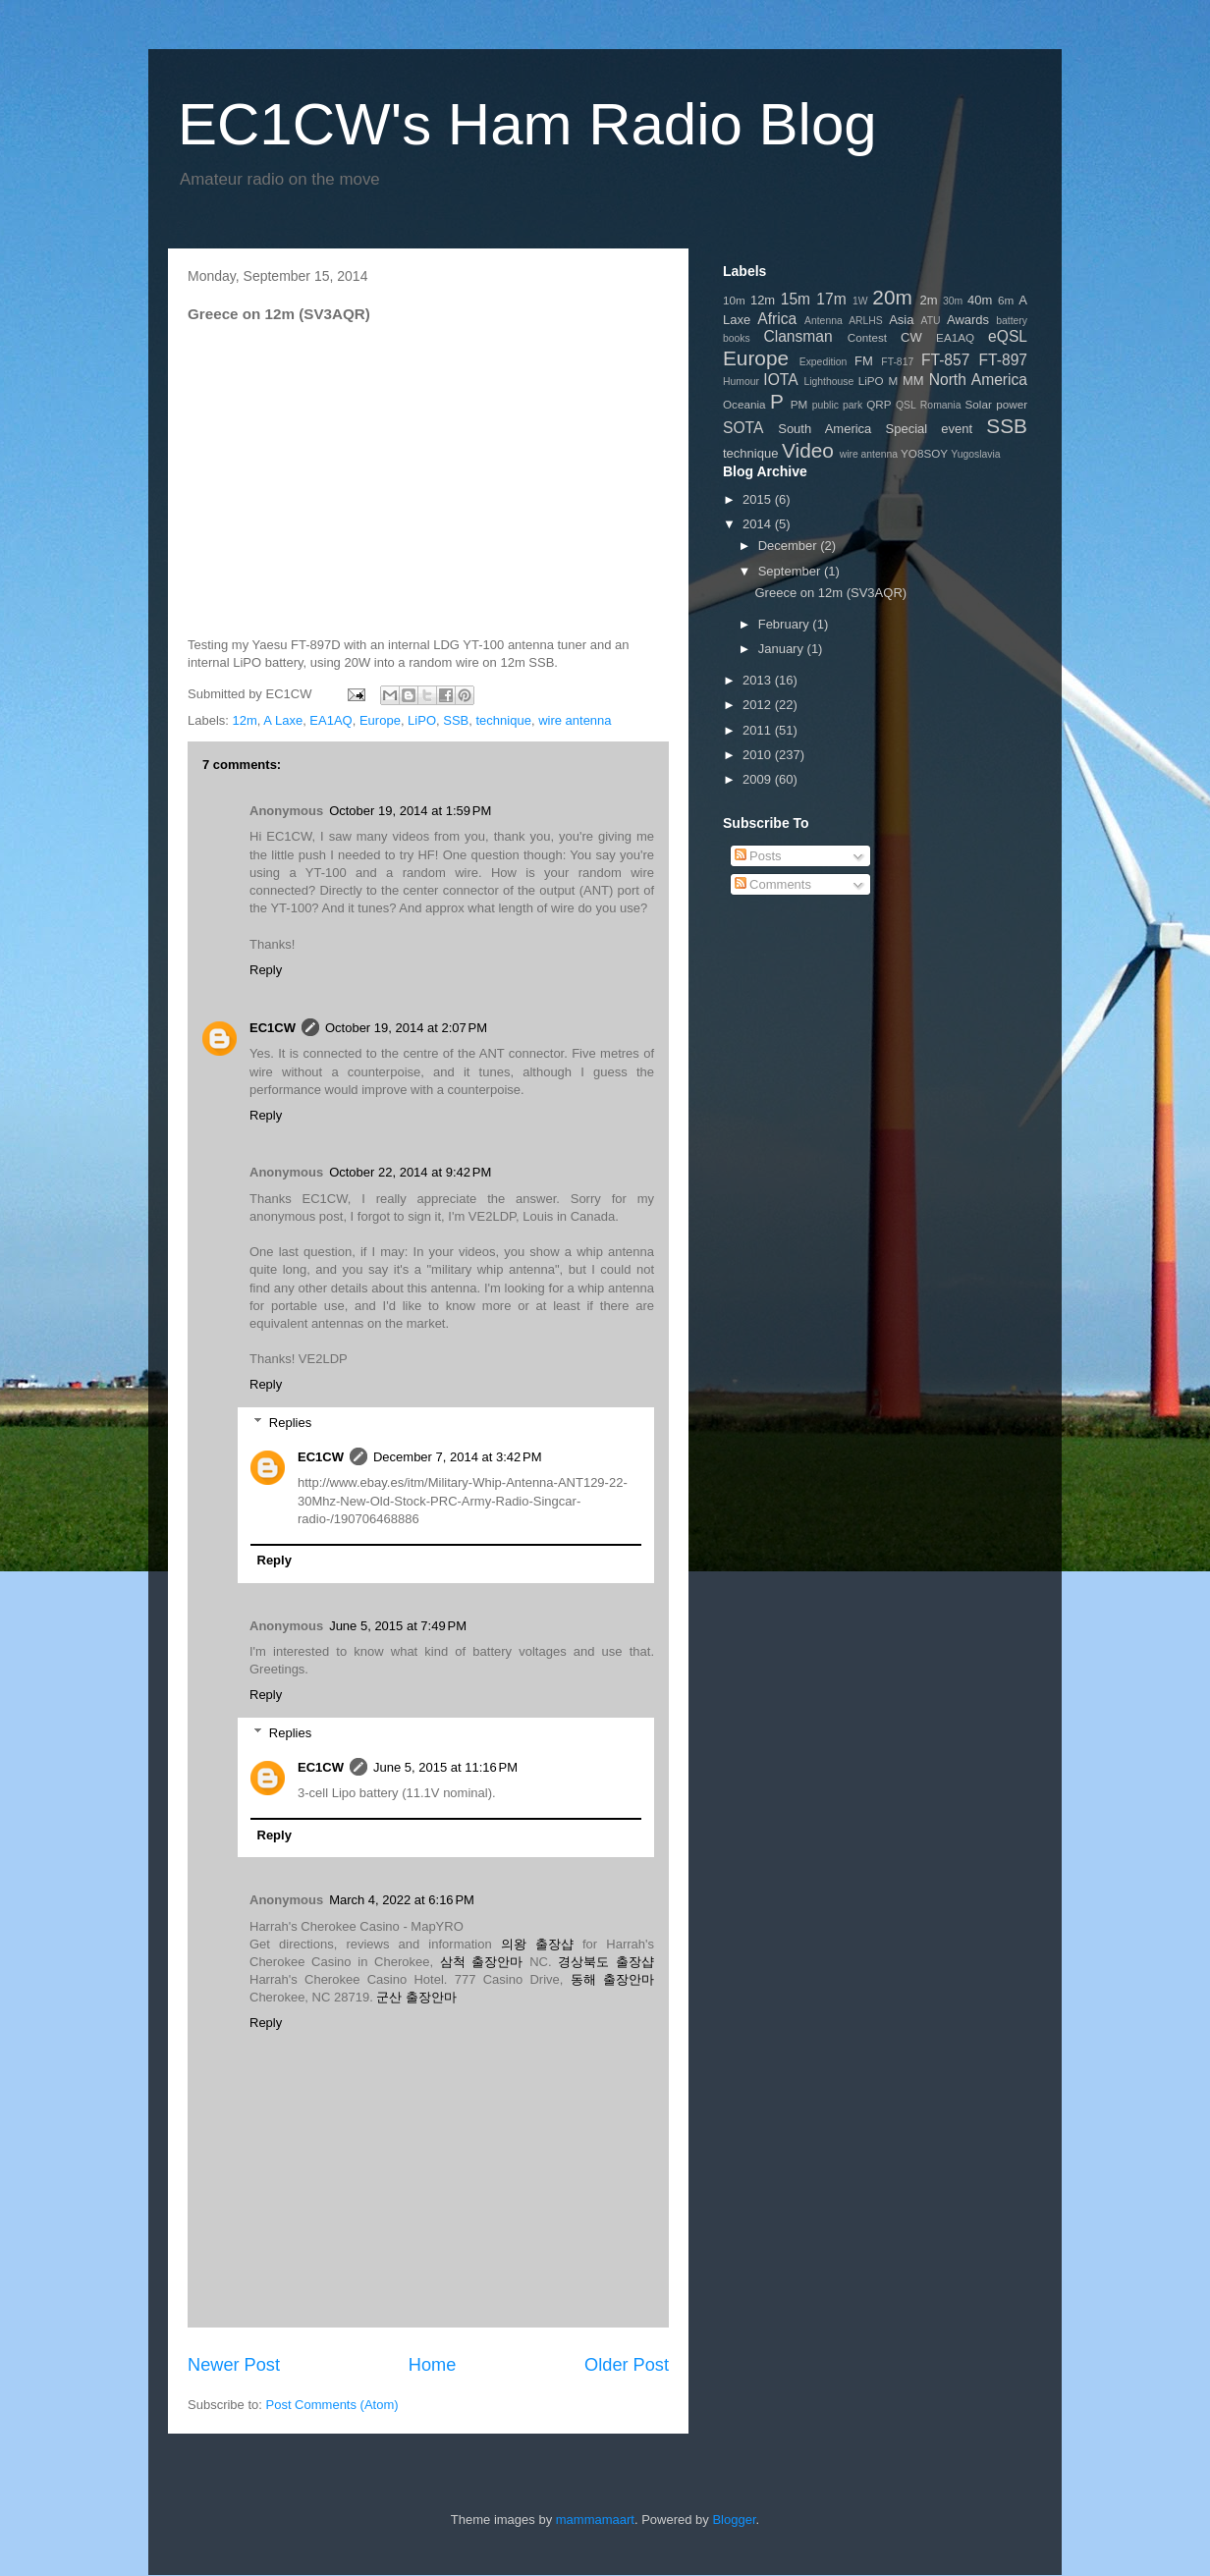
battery (1011, 320)
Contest (867, 337)
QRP (878, 404)
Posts (758, 856)
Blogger (733, 2519)
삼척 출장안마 (481, 1961)
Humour (741, 381)
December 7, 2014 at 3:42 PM (457, 1457)
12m (245, 720)
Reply (265, 969)
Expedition (823, 361)
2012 (758, 704)
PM (799, 404)
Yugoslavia (975, 454)
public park (837, 405)
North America (978, 379)
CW (911, 337)
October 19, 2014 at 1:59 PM (410, 810)
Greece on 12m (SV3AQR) (830, 592)
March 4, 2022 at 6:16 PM (401, 1899)
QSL (906, 405)
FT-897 (1003, 360)
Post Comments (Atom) (332, 2404)
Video (808, 450)
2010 (758, 754)
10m (734, 300)
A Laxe (282, 720)
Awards (968, 319)
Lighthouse (828, 381)
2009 (758, 779)
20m (891, 297)
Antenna (823, 320)
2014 (758, 524)
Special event (929, 428)
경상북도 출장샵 (606, 1961)
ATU (931, 320)
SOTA (743, 427)
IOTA (780, 379)
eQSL (1007, 336)
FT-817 (897, 361)
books (736, 338)
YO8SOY (924, 453)
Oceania (744, 404)
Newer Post (234, 2365)
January (782, 648)
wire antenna (574, 720)
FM (863, 361)
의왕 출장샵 (537, 1944)
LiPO (422, 720)
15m (795, 299)
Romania (941, 405)
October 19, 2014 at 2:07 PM (406, 1027)
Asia (901, 319)
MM (913, 380)
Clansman (797, 336)
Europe (380, 720)
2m (928, 300)
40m (979, 300)
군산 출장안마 (416, 1997)
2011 (758, 730)
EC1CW (272, 1027)
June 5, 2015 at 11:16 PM (445, 1767)
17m (831, 299)
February (785, 624)
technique (503, 720)
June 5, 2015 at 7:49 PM (398, 1625)
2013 (758, 680)
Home (433, 2365)
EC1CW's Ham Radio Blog (527, 124)
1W (860, 301)
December (789, 545)
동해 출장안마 (612, 1979)
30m (952, 301)
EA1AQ (330, 720)
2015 (758, 499)
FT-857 (945, 360)
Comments (773, 884)
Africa (777, 318)
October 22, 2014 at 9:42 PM (410, 1172)
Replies (290, 1422)
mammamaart (595, 2519)
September (791, 571)
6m (1006, 300)
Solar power (996, 404)
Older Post (626, 2365)
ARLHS (866, 320)
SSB (455, 720)
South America (824, 428)
